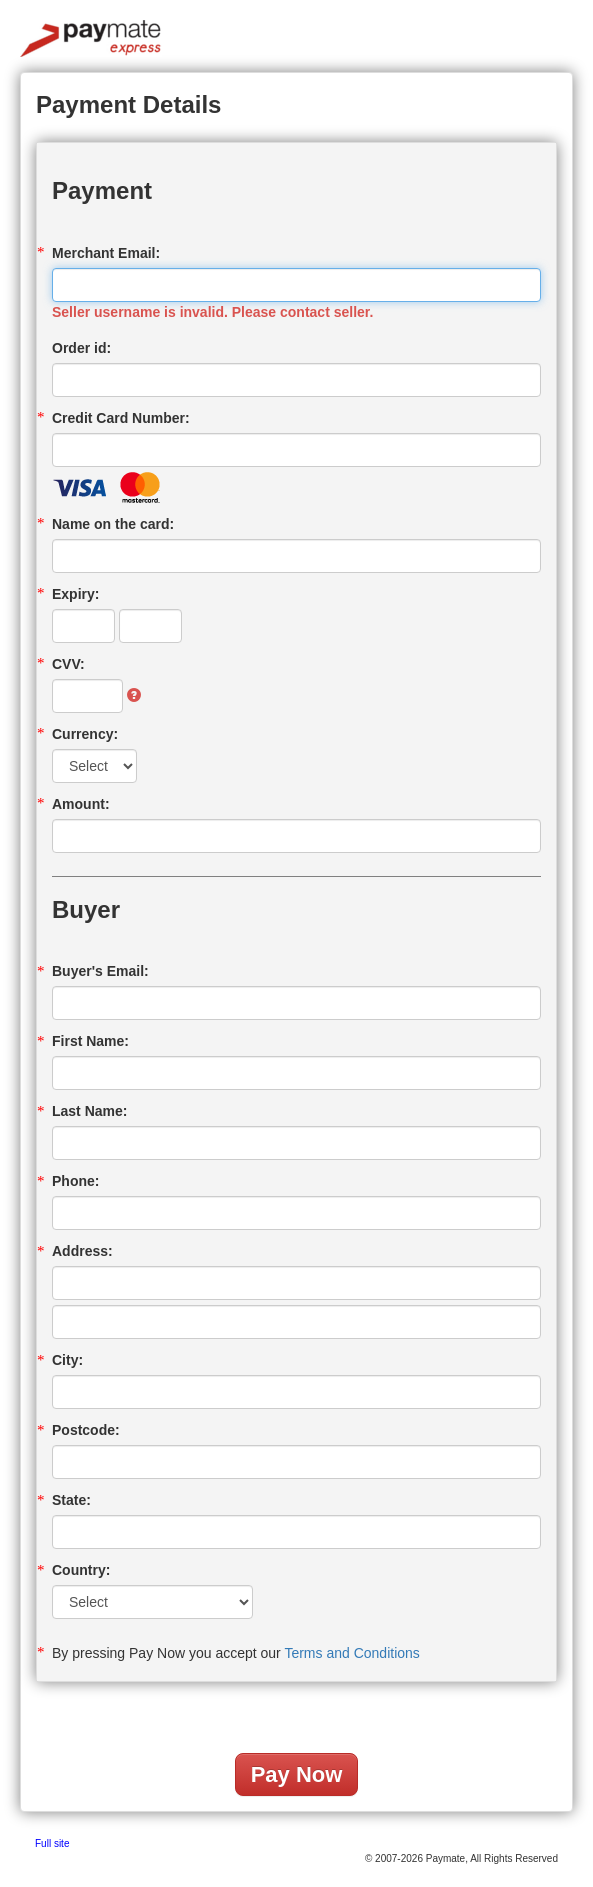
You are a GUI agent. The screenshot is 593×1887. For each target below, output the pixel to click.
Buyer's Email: (100, 971)
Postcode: (86, 1430)
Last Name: (89, 1111)
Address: (82, 1251)
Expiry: (75, 594)
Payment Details (128, 104)
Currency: (85, 734)
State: (71, 1500)
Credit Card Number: (121, 418)
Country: (81, 1570)
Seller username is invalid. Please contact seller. (212, 312)
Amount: (81, 804)
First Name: (90, 1041)
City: (67, 1360)
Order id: (81, 348)
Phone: (75, 1181)
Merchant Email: (106, 253)
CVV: (68, 664)
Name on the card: (113, 524)
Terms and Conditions (351, 1653)
